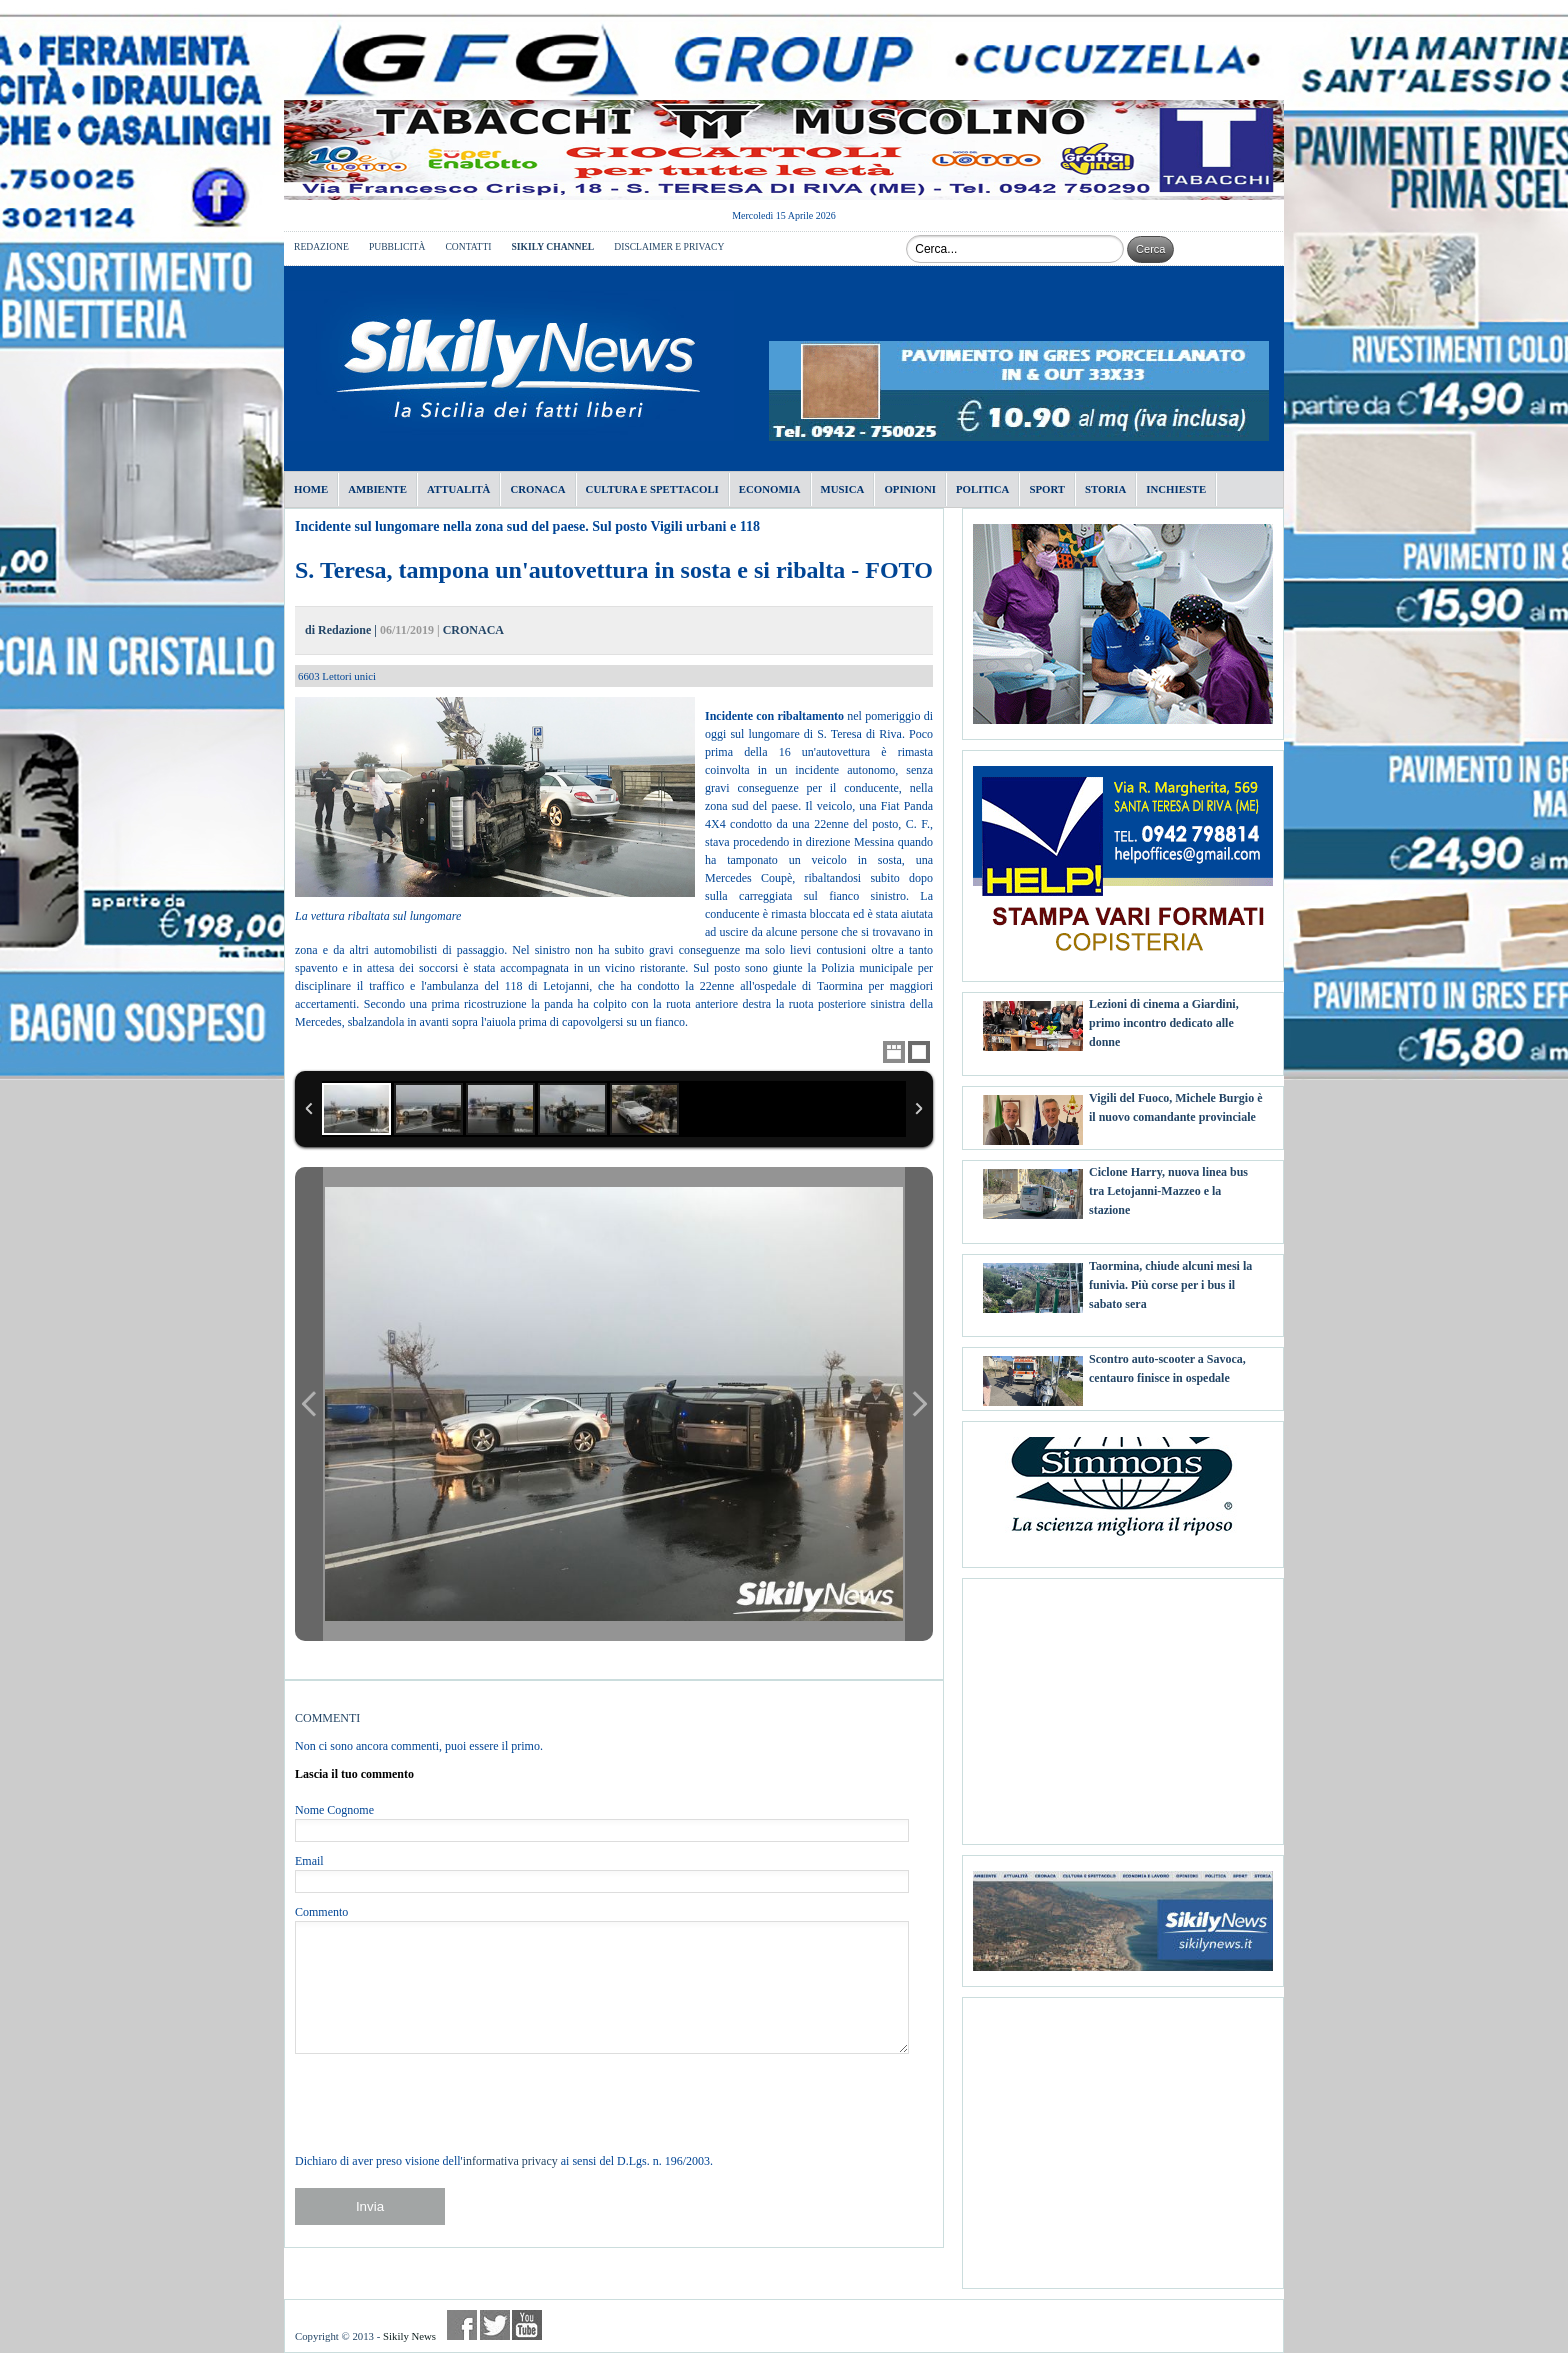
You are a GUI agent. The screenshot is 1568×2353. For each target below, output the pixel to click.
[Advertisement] (1123, 1704)
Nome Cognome (334, 1810)
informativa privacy (510, 2161)
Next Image (919, 1404)
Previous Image (309, 1404)
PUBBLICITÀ (397, 246)
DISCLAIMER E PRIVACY (669, 246)
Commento (321, 1912)
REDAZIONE (321, 246)
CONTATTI (468, 246)
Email (309, 1861)
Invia (370, 2206)
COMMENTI (327, 1718)
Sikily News (409, 2336)
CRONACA (473, 630)
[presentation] (447, 2103)
